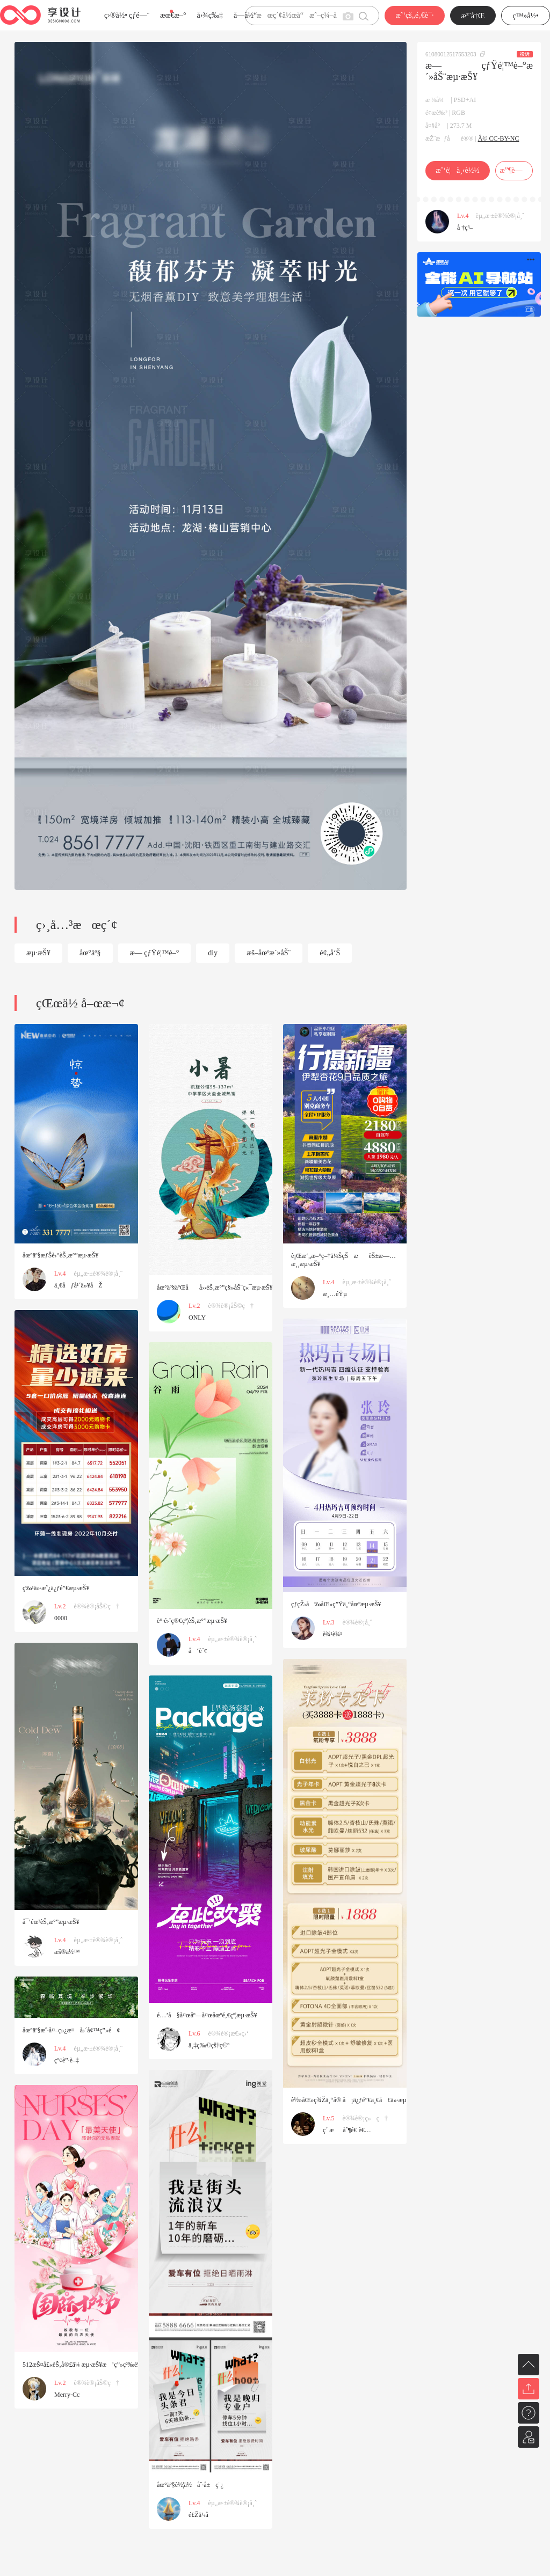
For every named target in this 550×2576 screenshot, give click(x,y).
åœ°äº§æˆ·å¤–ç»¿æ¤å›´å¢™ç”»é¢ (71, 2030)
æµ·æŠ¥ (38, 953)
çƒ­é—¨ (139, 15)
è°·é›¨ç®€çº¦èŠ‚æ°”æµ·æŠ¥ (192, 1620)
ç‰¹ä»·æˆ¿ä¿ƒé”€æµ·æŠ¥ (56, 1588)
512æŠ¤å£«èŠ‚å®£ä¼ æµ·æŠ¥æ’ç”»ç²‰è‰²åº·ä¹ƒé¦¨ (95, 2364)
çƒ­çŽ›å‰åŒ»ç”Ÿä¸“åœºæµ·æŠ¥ (336, 1604)
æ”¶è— (514, 170)
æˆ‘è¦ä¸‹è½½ (457, 170)
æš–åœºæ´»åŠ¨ (269, 953)
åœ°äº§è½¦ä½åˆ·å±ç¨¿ (190, 2485)
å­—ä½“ (245, 15)
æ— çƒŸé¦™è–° (154, 953)
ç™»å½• (525, 16)
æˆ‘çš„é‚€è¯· (414, 15)
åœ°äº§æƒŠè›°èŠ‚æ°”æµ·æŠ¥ (60, 1255)
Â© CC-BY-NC (498, 138)
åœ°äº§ (89, 953)
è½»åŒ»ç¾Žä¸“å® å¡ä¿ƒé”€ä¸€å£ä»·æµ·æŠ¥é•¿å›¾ (364, 2100)
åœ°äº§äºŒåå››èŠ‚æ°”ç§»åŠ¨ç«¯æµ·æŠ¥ (215, 1287)
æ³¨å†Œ (473, 16)
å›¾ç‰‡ (210, 15)
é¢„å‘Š (330, 953)
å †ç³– (465, 227)
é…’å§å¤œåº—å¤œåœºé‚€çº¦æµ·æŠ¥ (207, 2015)
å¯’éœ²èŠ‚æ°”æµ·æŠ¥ (51, 1922)
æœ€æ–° (173, 15)
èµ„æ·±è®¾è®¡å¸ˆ (500, 215)
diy (213, 953)
